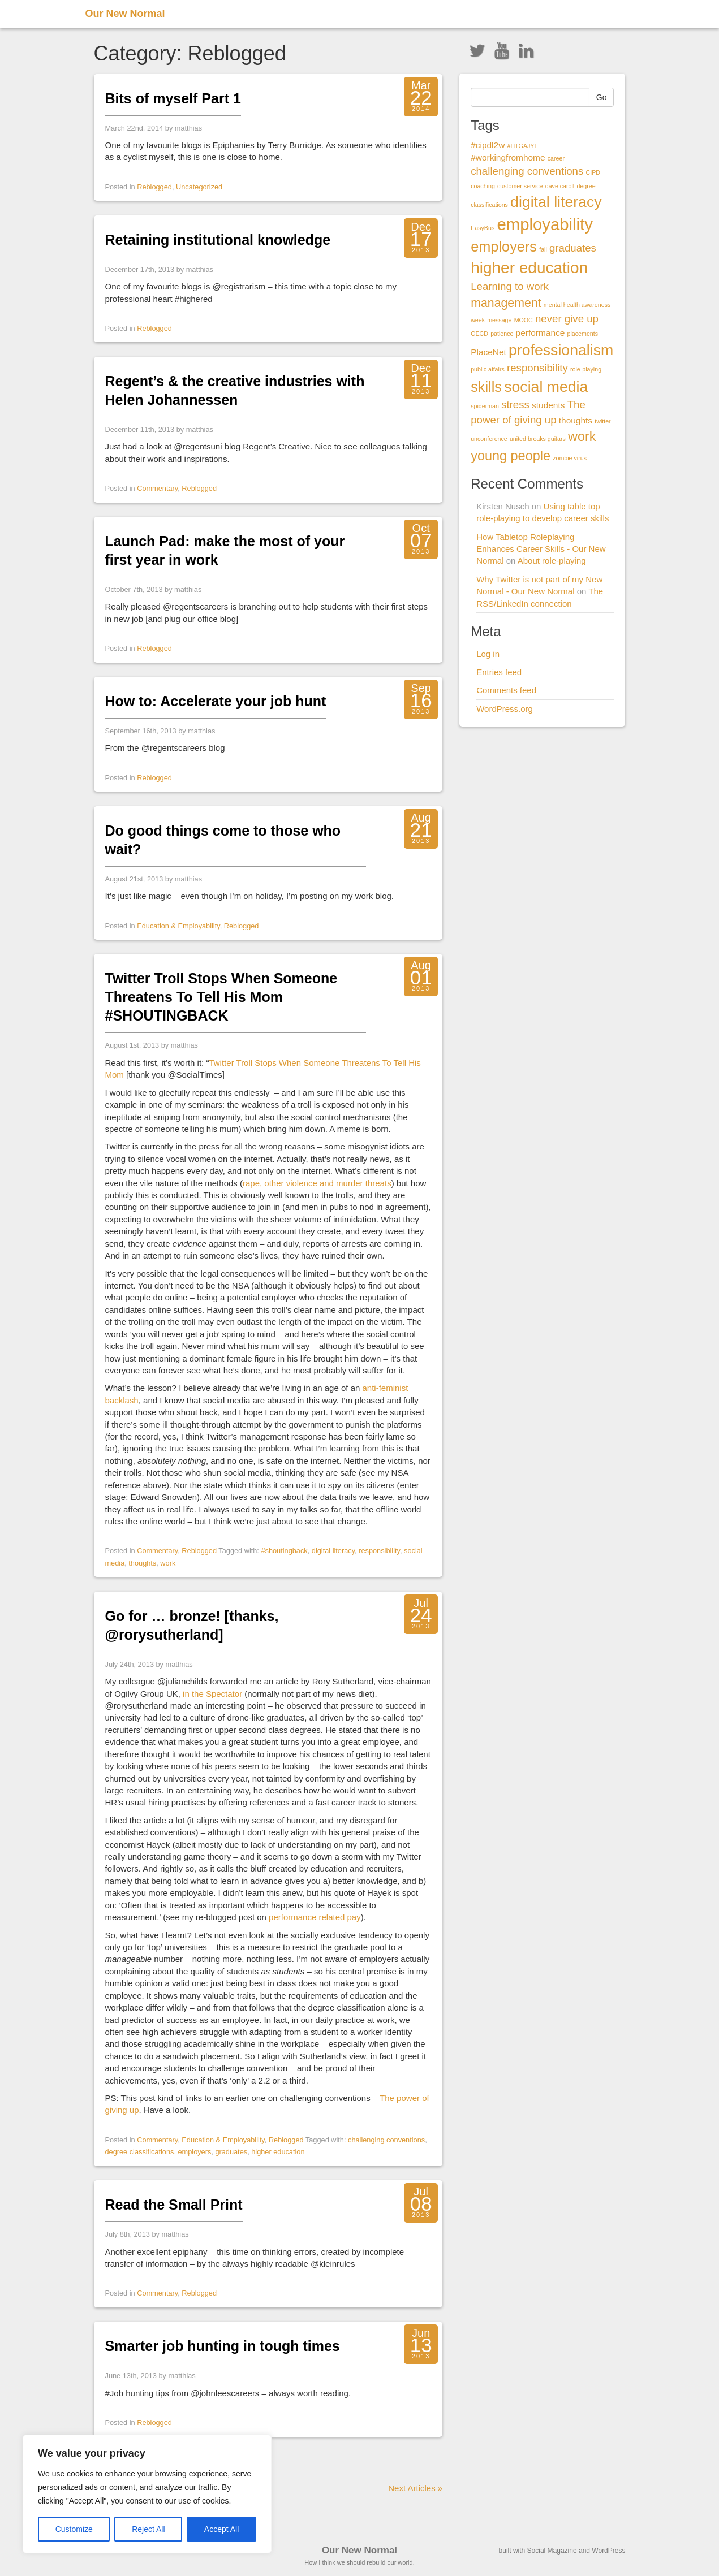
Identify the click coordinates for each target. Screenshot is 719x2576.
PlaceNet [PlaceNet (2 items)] (488, 352)
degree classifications (139, 2151)
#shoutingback (284, 1550)
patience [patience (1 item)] (501, 333)
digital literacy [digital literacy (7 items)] (556, 201)
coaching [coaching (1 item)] (483, 186)
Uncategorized (199, 187)
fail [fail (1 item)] (543, 249)
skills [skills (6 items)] (486, 387)
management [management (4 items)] (506, 303)
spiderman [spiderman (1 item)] (485, 406)
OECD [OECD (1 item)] (479, 333)
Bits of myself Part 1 (173, 98)
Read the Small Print (174, 2204)
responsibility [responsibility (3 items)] (537, 368)
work (167, 1563)
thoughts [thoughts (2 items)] (575, 420)
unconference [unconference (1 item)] (489, 438)
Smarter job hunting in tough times (222, 2346)
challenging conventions (386, 2140)
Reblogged (154, 187)
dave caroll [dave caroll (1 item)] (560, 186)
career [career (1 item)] (556, 158)
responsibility (379, 1550)
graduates (231, 2151)
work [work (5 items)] (582, 436)
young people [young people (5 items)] (510, 455)
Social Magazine (552, 2551)
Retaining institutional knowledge (218, 240)
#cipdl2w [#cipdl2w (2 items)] (488, 145)
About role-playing (552, 560)
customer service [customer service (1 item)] (520, 186)
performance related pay (315, 1917)
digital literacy (333, 1550)
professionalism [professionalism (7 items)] (561, 350)
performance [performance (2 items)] (540, 333)
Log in (488, 654)
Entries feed (499, 672)
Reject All (148, 2529)
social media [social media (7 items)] (546, 386)
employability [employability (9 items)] (545, 224)
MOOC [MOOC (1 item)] (523, 320)
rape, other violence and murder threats (317, 1183)
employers (195, 2151)
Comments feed (506, 690)
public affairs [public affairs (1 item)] (488, 369)
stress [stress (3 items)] (515, 404)
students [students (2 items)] (548, 405)
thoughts (142, 1563)
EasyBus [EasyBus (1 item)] (482, 227)
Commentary (157, 488)
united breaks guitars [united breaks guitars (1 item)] (538, 438)
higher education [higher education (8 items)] (529, 267)
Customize (74, 2529)
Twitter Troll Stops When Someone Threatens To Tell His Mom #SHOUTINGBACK (221, 996)
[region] (147, 2494)
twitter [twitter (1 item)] (602, 421)
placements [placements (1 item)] (583, 333)
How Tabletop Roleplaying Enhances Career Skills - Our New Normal (540, 549)
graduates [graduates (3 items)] (572, 248)
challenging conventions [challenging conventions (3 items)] (527, 171)
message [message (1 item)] (499, 320)
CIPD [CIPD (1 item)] (592, 172)
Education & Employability (178, 926)
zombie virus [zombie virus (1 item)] (570, 458)
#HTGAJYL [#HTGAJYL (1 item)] (522, 145)
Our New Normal (125, 13)
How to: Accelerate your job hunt (215, 701)
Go (601, 97)
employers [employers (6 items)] (504, 246)
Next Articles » (415, 2488)
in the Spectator (212, 1693)
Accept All (221, 2529)
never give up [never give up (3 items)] (567, 319)
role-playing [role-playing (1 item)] (585, 369)
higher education (277, 2151)
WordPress (608, 2551)
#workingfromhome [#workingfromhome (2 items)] (508, 157)
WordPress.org (504, 709)
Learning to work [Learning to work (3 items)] (510, 286)
